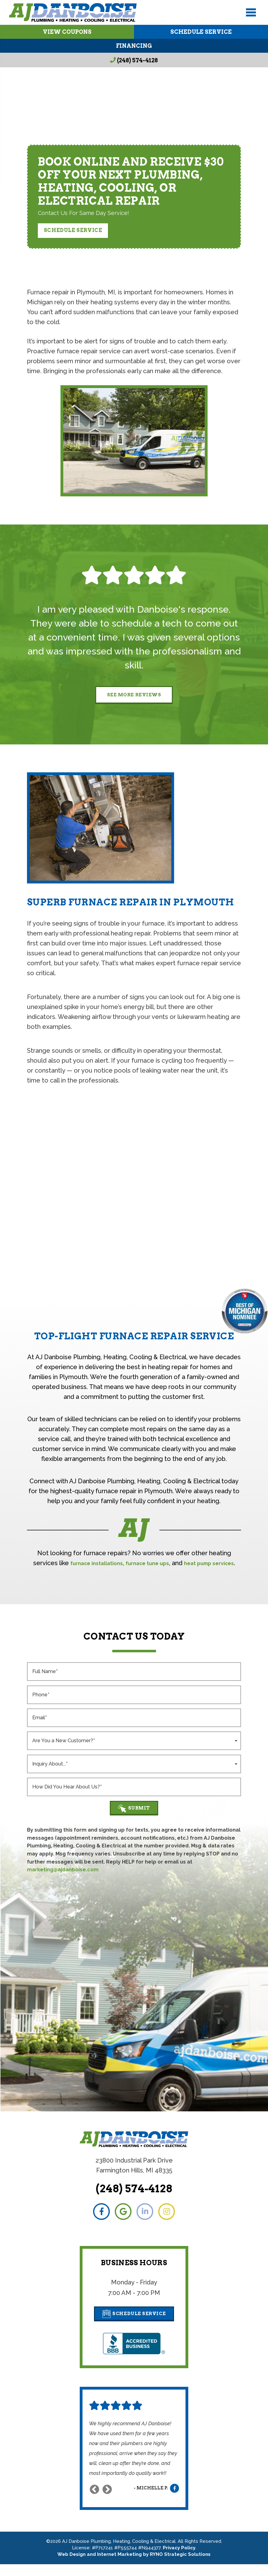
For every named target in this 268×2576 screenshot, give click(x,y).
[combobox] (134, 1751)
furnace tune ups (162, 1563)
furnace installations (101, 1563)
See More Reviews (134, 695)
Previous (94, 2501)
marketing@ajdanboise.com (63, 1881)
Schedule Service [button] (73, 230)
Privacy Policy (179, 2559)
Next (107, 2501)
